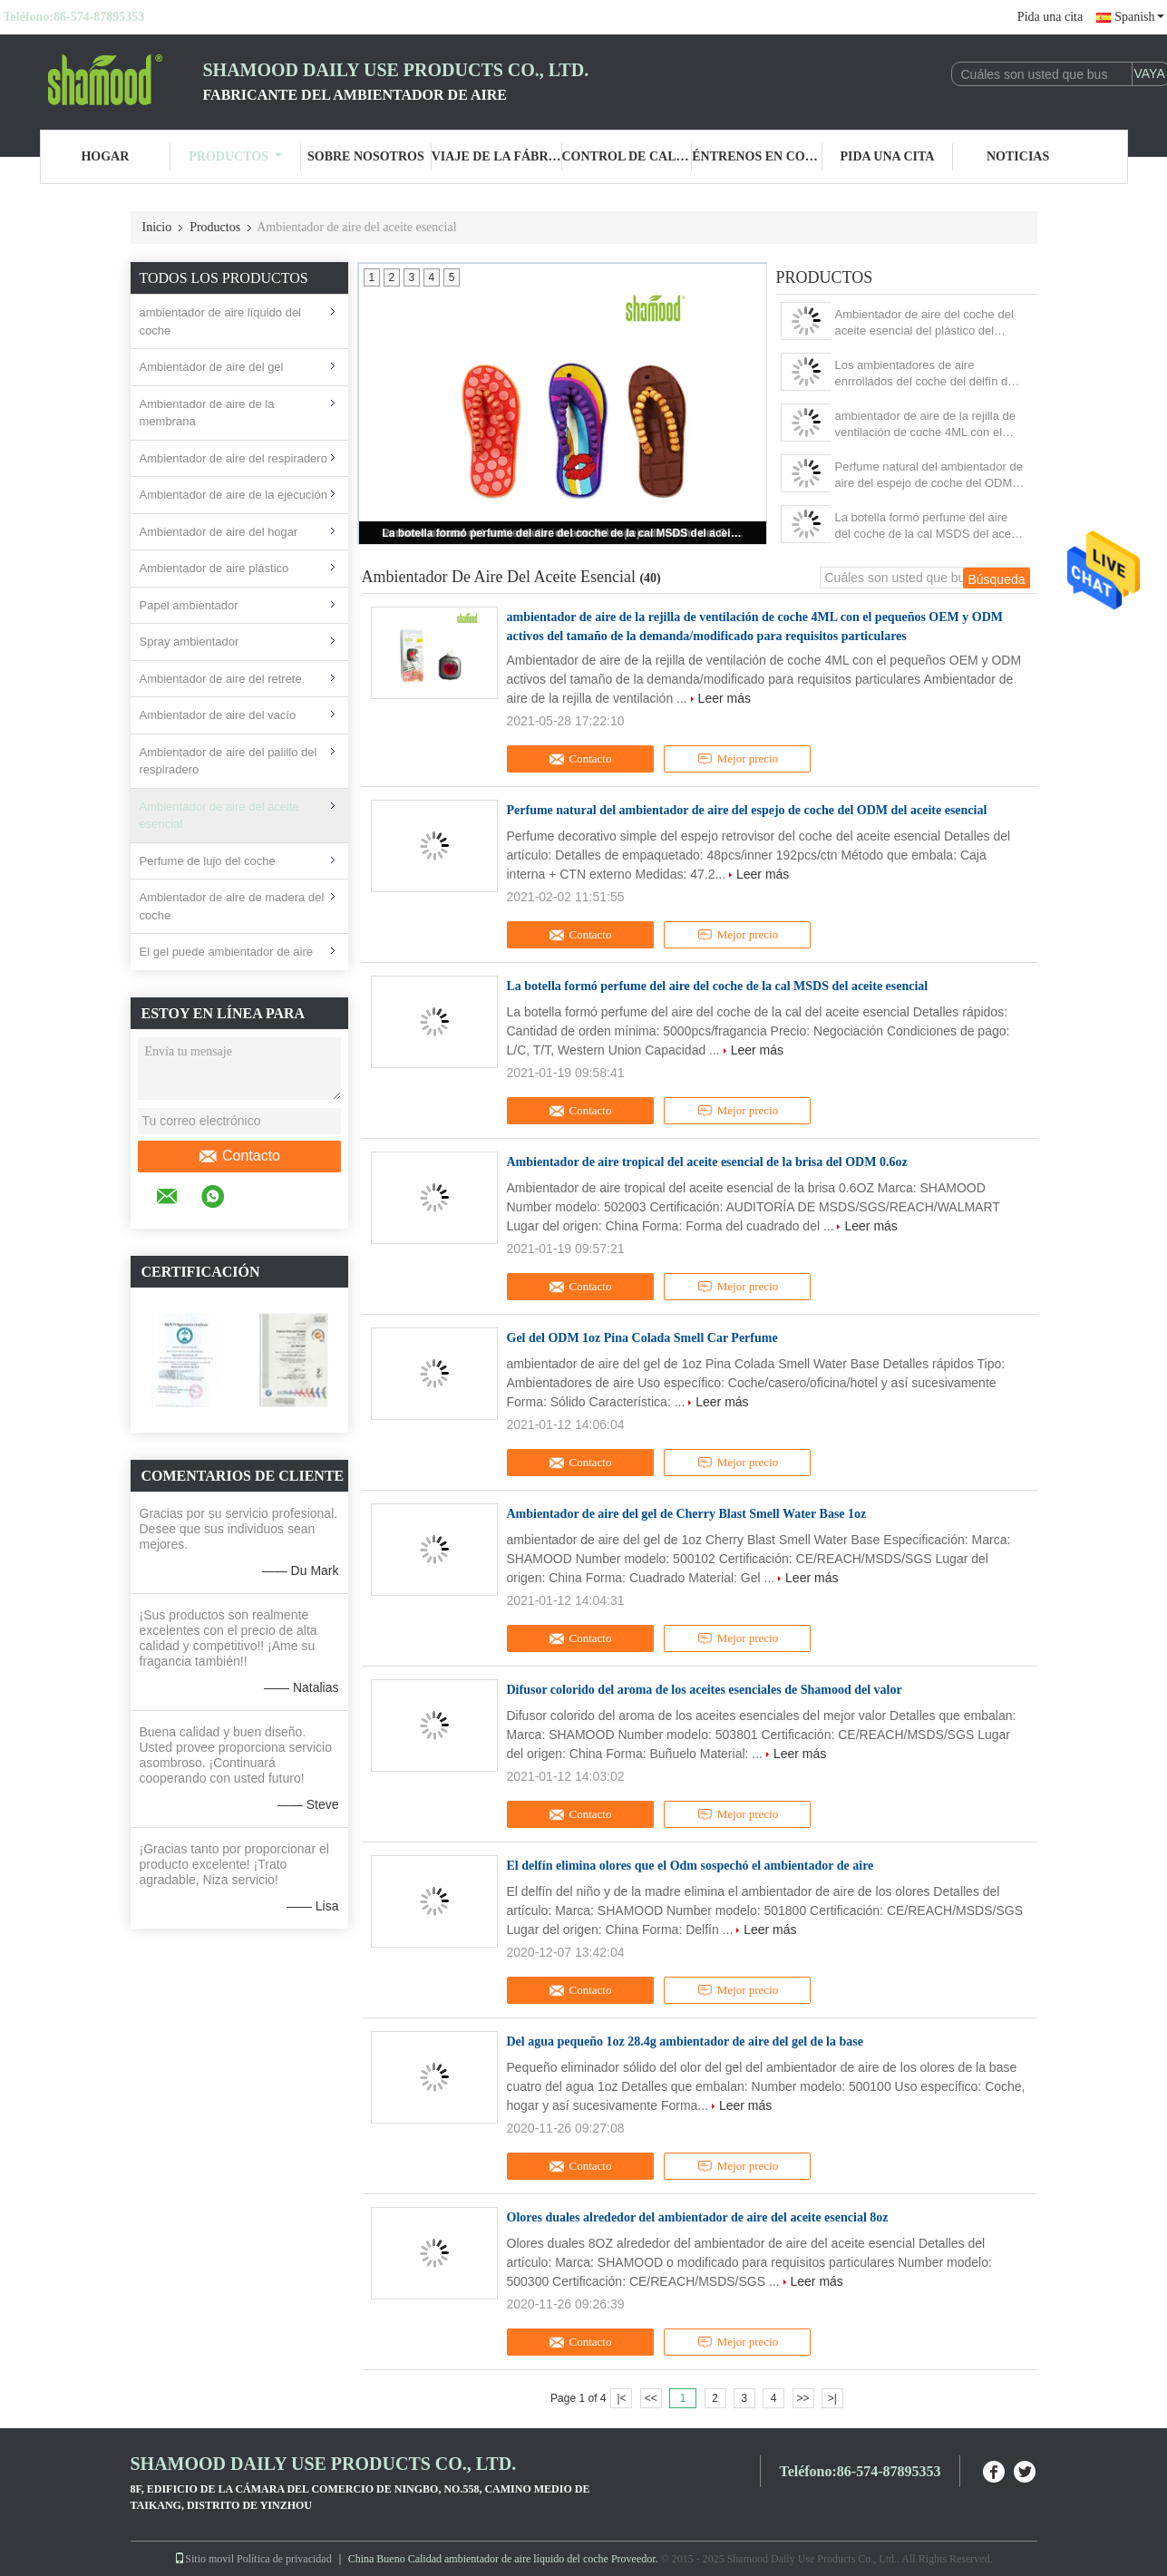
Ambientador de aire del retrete (221, 678)
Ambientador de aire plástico (214, 568)
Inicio (157, 227)
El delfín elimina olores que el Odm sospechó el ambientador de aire (690, 1865)
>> (803, 2398)
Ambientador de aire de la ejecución (233, 494)
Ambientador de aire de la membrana (207, 413)
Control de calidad (627, 156)
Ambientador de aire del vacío (218, 715)
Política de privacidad (284, 2558)
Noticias (1018, 156)
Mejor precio (737, 759)
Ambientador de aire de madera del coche (232, 906)
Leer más (724, 698)
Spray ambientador (189, 641)
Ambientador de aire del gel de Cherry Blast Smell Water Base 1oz (687, 1514)
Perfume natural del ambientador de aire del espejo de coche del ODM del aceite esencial (929, 475)
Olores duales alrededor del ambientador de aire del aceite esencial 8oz (698, 2217)
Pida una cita (1050, 17)
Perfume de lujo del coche (208, 861)
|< (621, 2398)
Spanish (1138, 17)
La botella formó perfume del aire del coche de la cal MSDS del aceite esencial (564, 533)
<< (651, 2398)
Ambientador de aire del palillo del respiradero (228, 761)
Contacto (239, 1156)
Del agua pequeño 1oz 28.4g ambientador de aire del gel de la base (685, 2041)
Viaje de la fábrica (497, 156)
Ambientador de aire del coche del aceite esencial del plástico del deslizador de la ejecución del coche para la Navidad (930, 323)
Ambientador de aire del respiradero (233, 458)
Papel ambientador (189, 605)
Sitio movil (204, 2558)
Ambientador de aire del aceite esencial (219, 815)
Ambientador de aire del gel (212, 367)
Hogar (105, 156)
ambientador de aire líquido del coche (221, 321)
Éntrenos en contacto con (757, 156)
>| (832, 2398)
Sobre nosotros (365, 156)
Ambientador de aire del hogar (219, 532)
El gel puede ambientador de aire (227, 951)
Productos (235, 156)
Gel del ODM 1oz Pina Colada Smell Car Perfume (642, 1338)
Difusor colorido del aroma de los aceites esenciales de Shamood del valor (704, 1689)
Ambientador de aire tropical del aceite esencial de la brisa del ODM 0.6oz (707, 1162)
